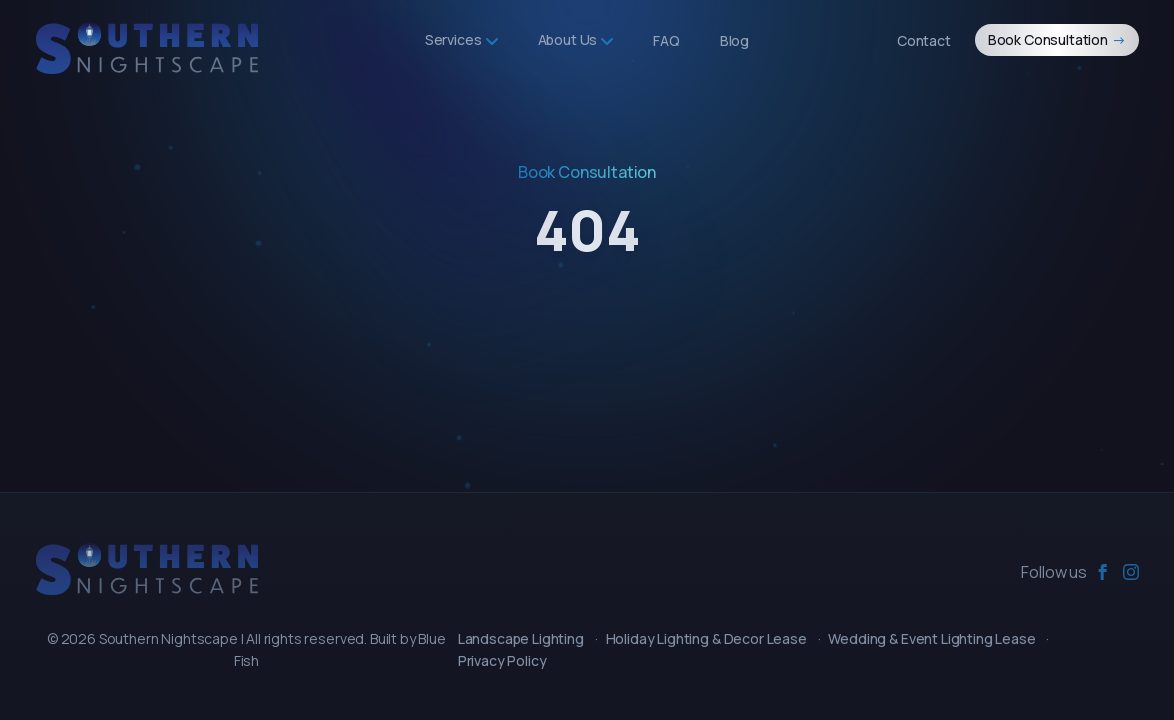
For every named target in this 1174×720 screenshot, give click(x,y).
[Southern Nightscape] (147, 569)
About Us (576, 39)
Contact (924, 40)
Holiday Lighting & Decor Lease (706, 638)
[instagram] (1131, 572)
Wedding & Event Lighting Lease (931, 638)
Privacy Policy (502, 660)
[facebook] (1103, 572)
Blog (734, 40)
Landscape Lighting (521, 638)
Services (461, 39)
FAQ (666, 40)
